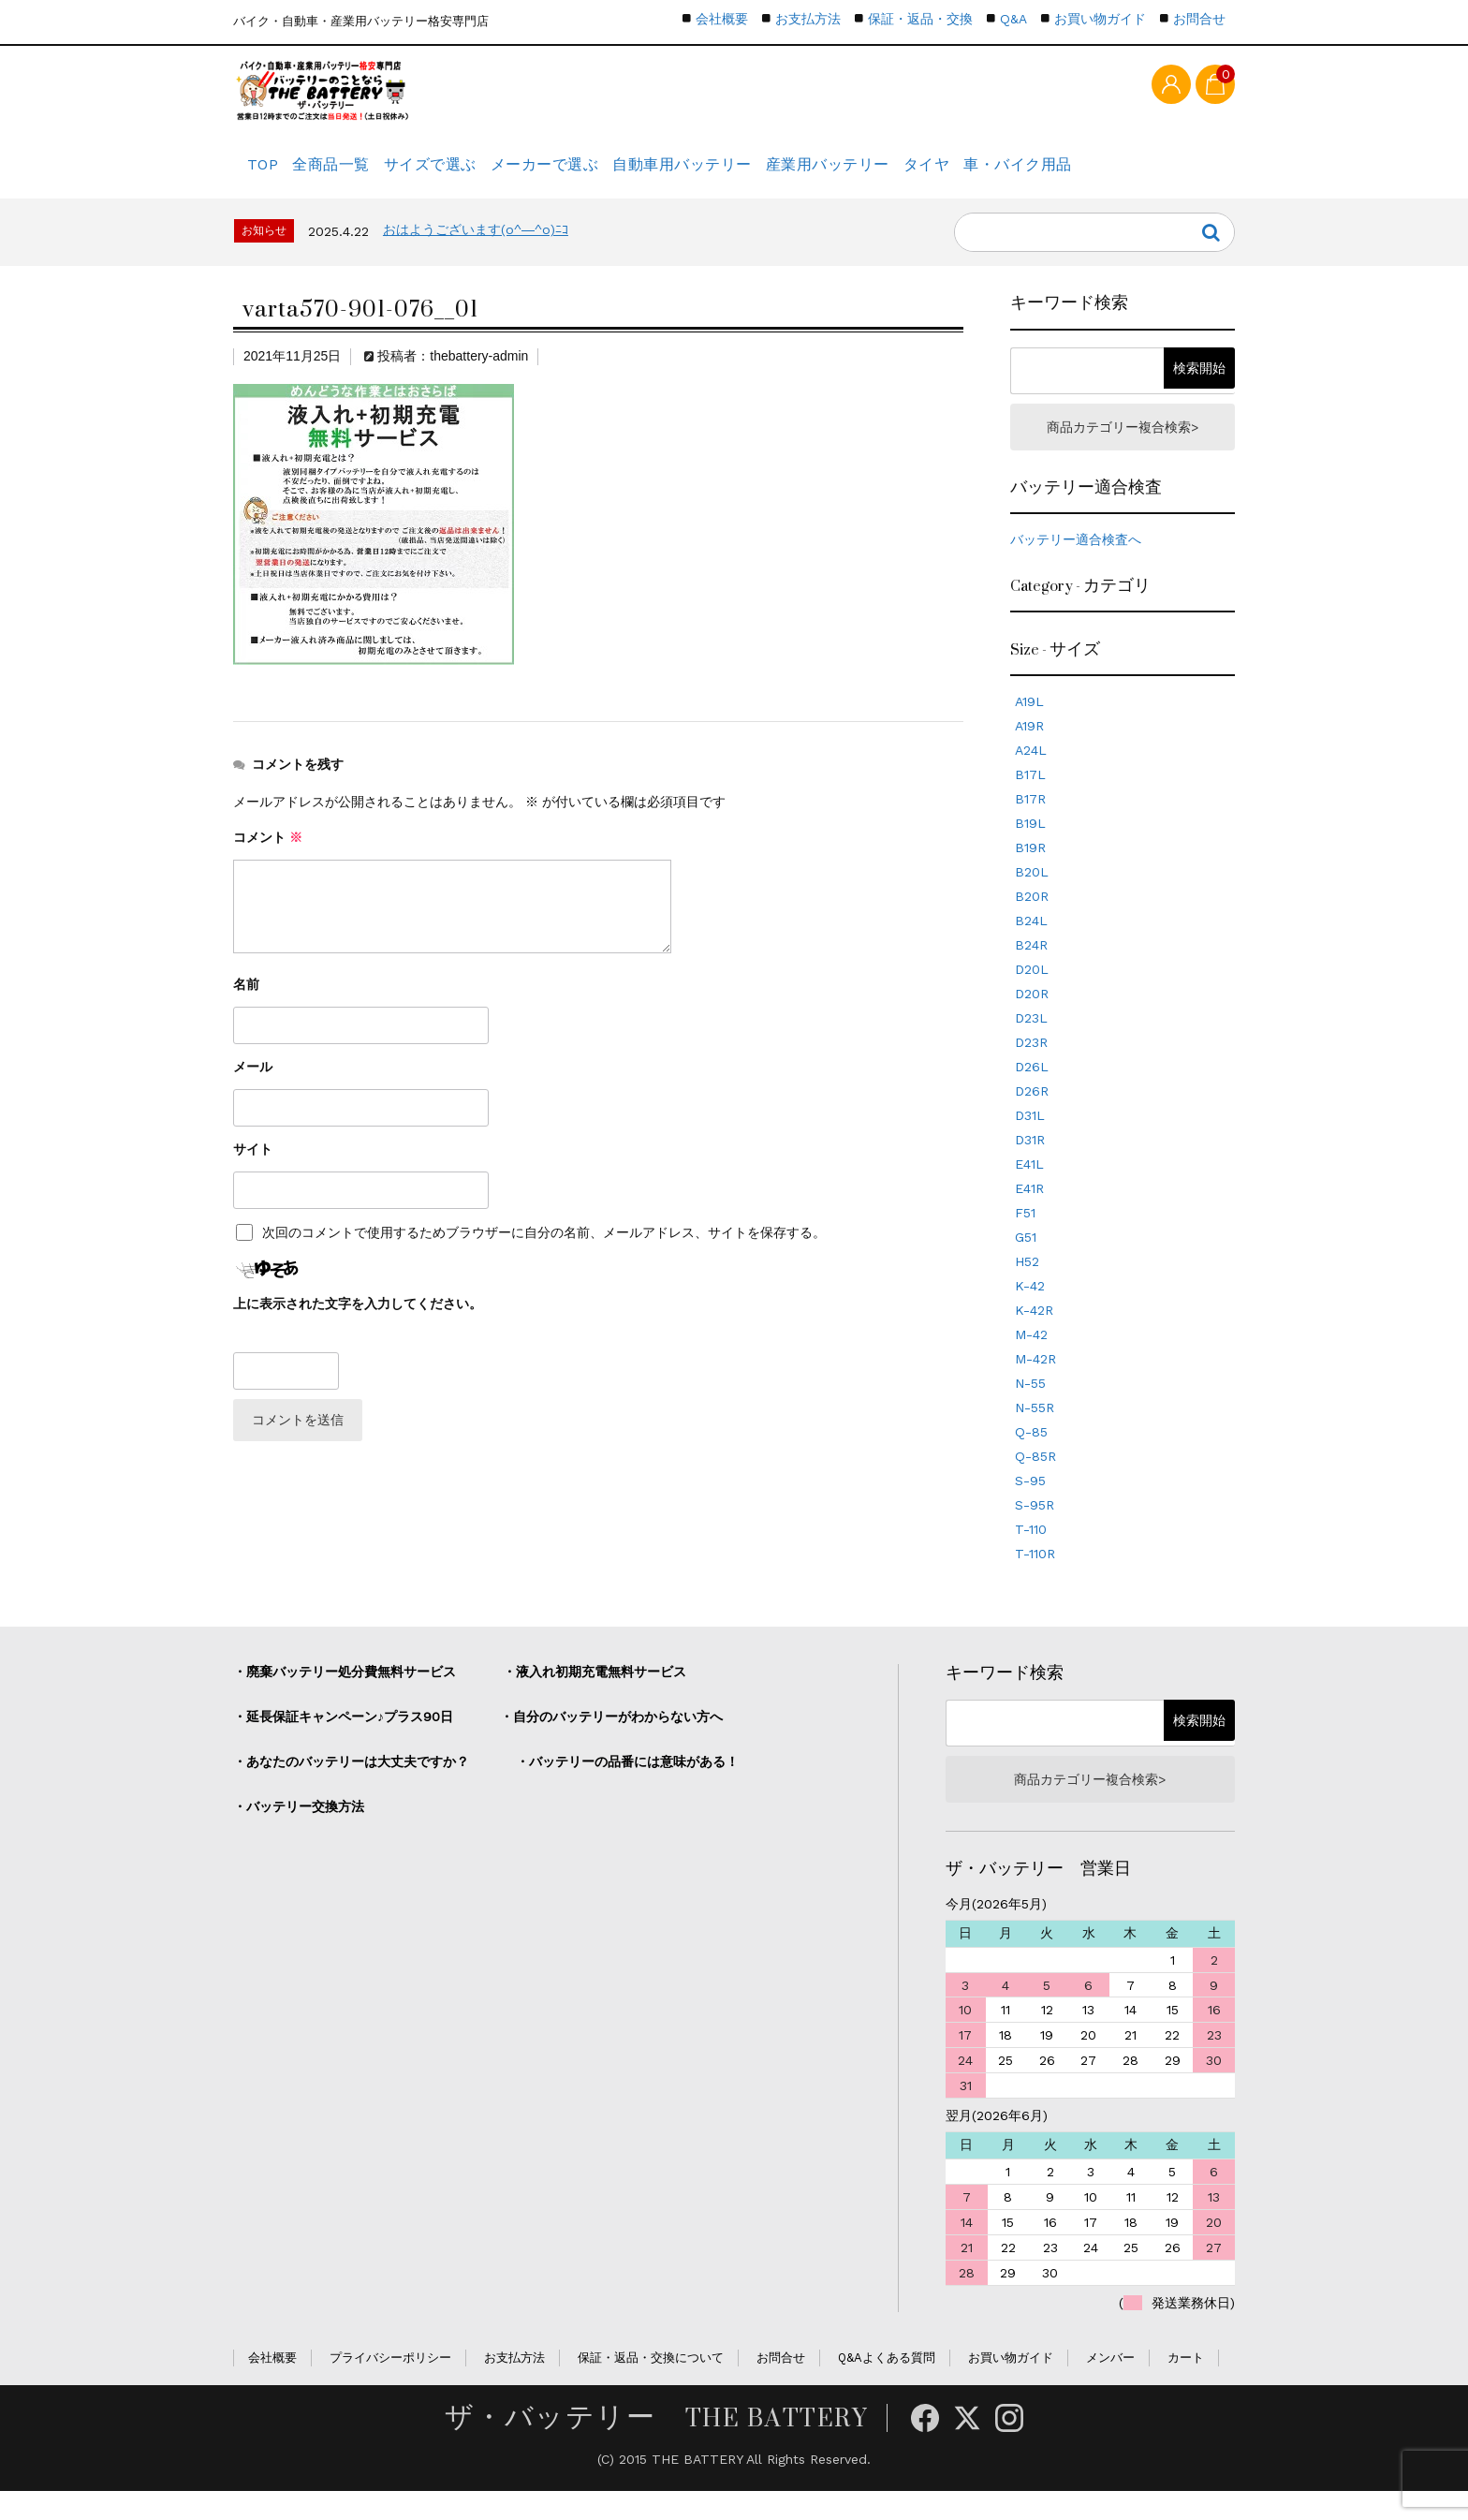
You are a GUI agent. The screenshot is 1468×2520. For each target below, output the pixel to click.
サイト (252, 1167)
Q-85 (1031, 1455)
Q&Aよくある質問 (886, 2387)
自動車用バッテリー (756, 173)
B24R (1031, 968)
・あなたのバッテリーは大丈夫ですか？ (351, 1784)
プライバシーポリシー (390, 2387)
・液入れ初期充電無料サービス (594, 1694)
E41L (1029, 1187)
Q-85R (1035, 1479)
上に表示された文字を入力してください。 (357, 1322)
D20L (1032, 992)
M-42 (1031, 1357)
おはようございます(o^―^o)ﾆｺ (475, 248)
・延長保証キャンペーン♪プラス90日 (343, 1739)
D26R (1032, 1114)
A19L (1029, 724)
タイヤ (1033, 173)
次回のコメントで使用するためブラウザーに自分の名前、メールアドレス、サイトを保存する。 (544, 1251)
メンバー (1110, 2387)
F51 (1025, 1236)
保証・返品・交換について (651, 2387)
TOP (267, 173)
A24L (1031, 773)
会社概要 (722, 18)
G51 (1025, 1260)
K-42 (1030, 1309)
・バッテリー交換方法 (298, 1829)
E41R (1029, 1211)
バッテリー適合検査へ (1075, 562)
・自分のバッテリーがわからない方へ (611, 1739)
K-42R (1034, 1333)
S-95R (1034, 1528)
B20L (1032, 895)
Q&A (1013, 18)
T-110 (1031, 1552)
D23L (1031, 1041)
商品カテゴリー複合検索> (1122, 447)
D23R (1031, 1065)
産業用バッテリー (916, 173)
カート (1185, 2387)
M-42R (1035, 1382)
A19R (1029, 749)
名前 (246, 1002)
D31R (1030, 1163)
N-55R (1034, 1430)
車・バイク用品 (1142, 173)
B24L (1031, 943)
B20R (1032, 919)
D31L (1030, 1138)
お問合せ (1199, 18)
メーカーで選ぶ (603, 173)
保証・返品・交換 (920, 18)
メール (252, 1085)
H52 (1027, 1284)
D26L (1032, 1090)
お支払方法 (808, 18)
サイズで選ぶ (472, 173)
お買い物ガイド (1100, 18)
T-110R (1035, 1576)
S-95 (1030, 1503)
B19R (1030, 870)
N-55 (1030, 1406)
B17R (1030, 822)
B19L (1030, 846)
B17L (1030, 797)
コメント (267, 855)
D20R (1032, 1016)
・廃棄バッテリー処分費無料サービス (344, 1694)
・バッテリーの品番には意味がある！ (627, 1784)
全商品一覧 (355, 173)
